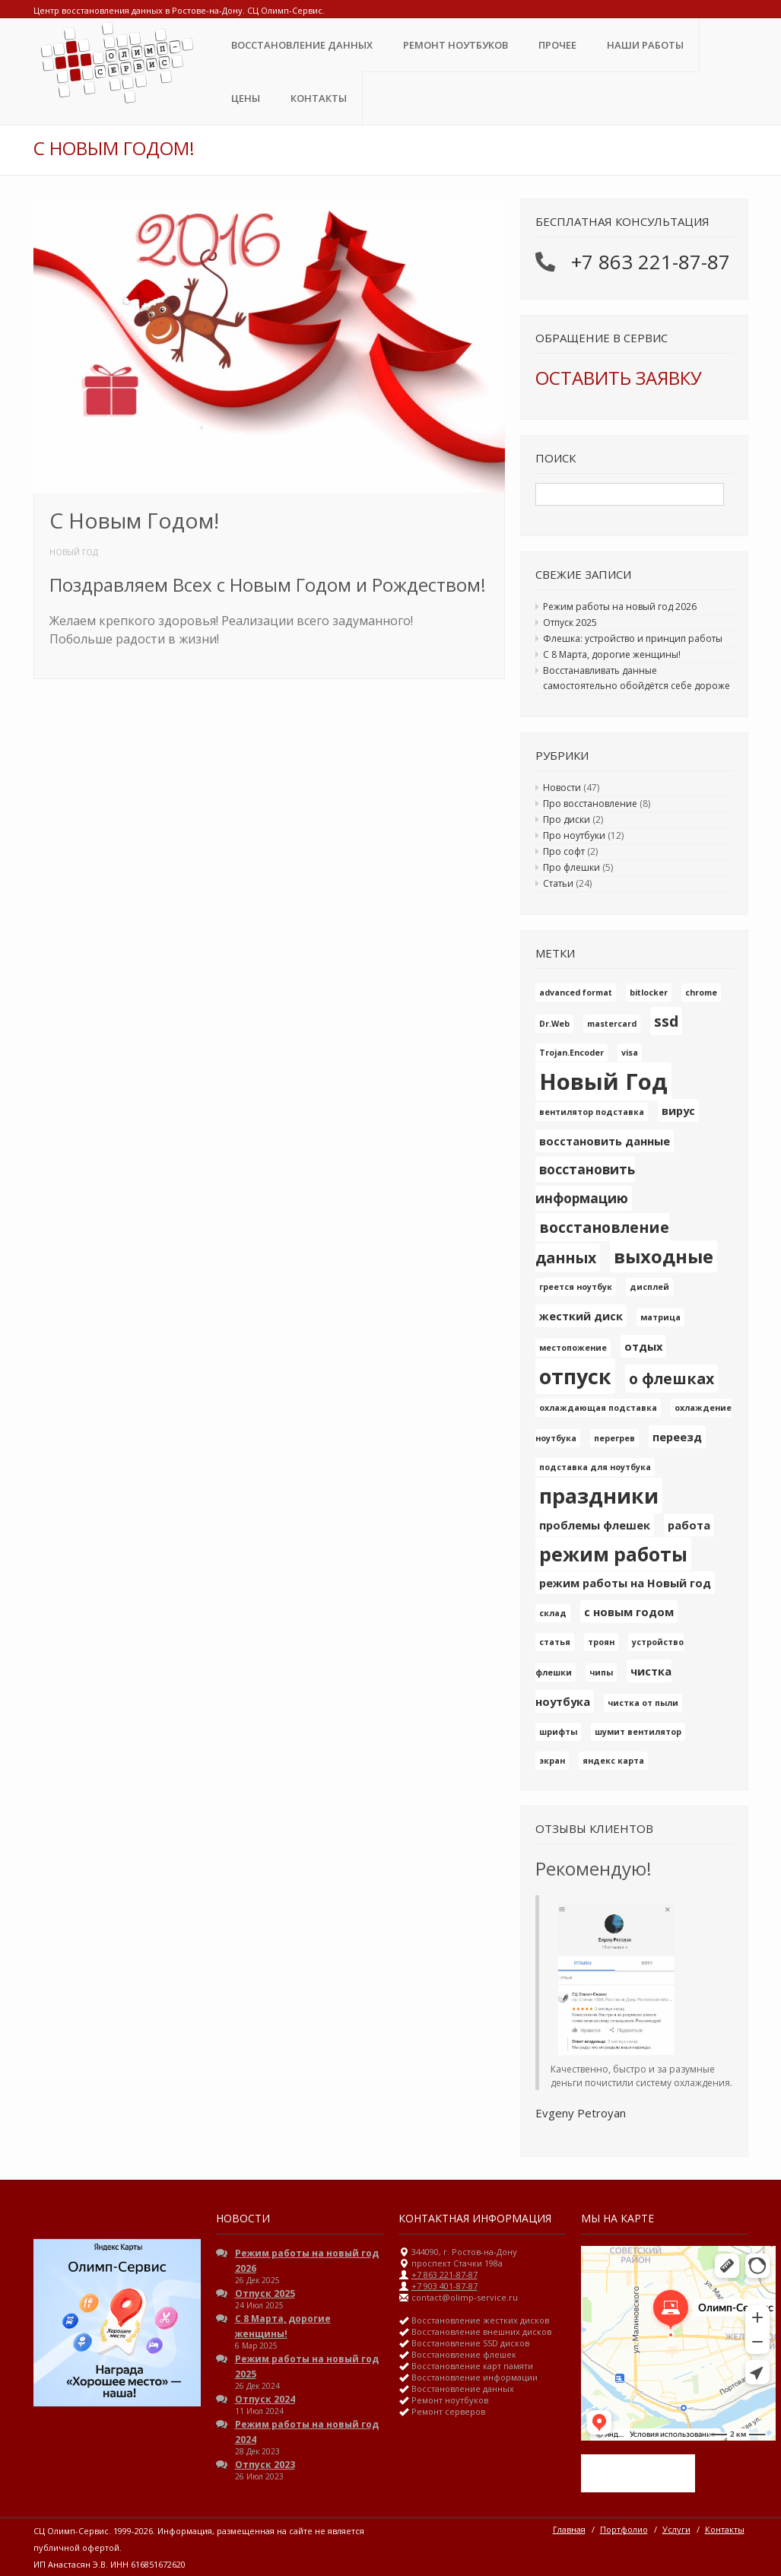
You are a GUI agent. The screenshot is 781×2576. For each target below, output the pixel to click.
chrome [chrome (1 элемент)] (701, 992)
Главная (569, 2529)
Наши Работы (645, 45)
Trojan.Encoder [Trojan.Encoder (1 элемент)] (571, 1052)
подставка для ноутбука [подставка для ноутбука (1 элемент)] (595, 1467)
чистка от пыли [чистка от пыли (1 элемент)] (643, 1703)
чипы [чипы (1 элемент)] (601, 1672)
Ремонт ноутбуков (455, 45)
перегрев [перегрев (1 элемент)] (614, 1438)
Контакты (318, 98)
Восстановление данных (302, 45)
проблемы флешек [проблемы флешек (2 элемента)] (594, 1525)
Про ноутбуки (574, 835)
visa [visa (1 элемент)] (629, 1052)
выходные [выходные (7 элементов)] (663, 1256)
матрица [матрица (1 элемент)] (660, 1317)
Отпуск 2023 (265, 2464)
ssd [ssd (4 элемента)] (666, 1021)
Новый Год (73, 552)
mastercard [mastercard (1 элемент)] (612, 1023)
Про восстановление (590, 803)
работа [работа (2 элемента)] (689, 1525)
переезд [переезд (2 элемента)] (677, 1436)
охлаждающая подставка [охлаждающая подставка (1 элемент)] (598, 1407)
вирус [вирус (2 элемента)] (678, 1110)
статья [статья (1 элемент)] (554, 1642)
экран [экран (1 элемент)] (552, 1760)
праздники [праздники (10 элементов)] (599, 1496)
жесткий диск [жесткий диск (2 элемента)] (581, 1315)
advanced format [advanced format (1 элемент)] (575, 992)
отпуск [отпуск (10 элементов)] (575, 1376)
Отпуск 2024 (265, 2399)
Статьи (558, 883)
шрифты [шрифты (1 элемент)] (558, 1731)
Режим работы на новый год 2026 (620, 606)
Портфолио (624, 2529)
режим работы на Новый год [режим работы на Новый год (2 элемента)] (625, 1582)
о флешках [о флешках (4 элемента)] (671, 1378)
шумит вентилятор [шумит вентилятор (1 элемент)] (638, 1731)
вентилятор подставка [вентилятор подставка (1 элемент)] (591, 1112)
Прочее (557, 45)
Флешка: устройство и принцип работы (632, 638)
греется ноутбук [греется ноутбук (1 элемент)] (575, 1287)
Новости (562, 787)
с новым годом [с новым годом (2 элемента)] (629, 1611)
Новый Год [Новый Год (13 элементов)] (603, 1081)
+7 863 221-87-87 (650, 261)
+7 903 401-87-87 (444, 2286)
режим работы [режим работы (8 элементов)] (613, 1554)
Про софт (564, 851)
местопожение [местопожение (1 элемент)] (573, 1347)
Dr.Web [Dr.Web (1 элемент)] (554, 1023)
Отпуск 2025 (570, 622)
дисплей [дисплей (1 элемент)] (649, 1287)
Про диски (566, 819)
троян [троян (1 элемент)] (601, 1642)
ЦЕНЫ (245, 98)
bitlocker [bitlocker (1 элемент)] (649, 992)
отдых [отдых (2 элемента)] (643, 1346)
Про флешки (571, 867)
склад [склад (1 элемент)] (553, 1613)
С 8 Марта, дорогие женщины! (612, 654)
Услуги (676, 2529)
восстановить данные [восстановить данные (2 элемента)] (604, 1140)
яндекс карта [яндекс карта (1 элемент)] (613, 1760)
